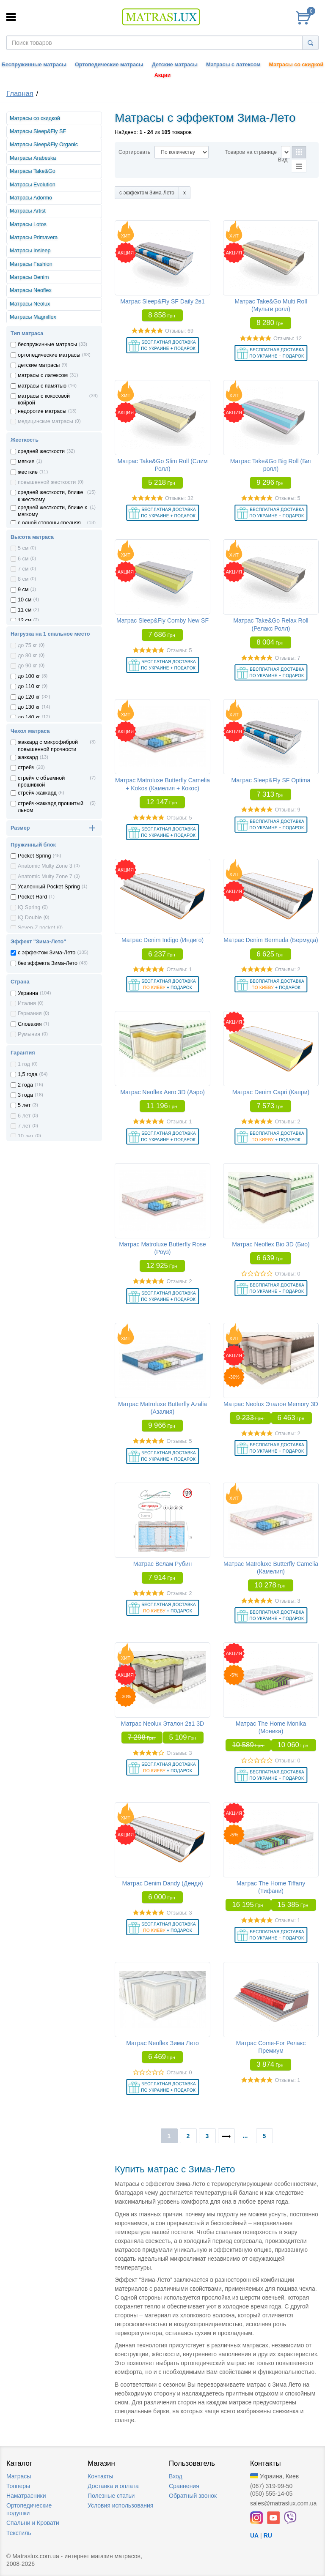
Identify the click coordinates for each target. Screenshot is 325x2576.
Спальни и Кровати (32, 2522)
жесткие (28, 472)
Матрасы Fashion (31, 264)
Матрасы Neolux (30, 304)
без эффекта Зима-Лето (47, 963)
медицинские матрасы (45, 421)
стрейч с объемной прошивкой (41, 781)
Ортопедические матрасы (109, 65)
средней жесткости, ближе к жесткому (50, 495)
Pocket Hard (32, 897)
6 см (23, 559)
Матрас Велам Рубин (162, 1563)
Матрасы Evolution (32, 185)
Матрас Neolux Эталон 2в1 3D (162, 1723)
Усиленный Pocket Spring (49, 887)
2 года (25, 1085)
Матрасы (18, 2476)
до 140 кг (29, 717)
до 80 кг (27, 655)
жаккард (28, 757)
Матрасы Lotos (28, 224)
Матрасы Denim (29, 277)
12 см (24, 620)
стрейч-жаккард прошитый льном (50, 806)
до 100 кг (29, 676)
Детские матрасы (175, 65)
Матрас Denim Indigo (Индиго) (162, 940)
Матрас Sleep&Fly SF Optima (271, 780)
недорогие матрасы (42, 411)
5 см (23, 548)
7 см (23, 569)
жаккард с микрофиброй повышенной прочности (48, 745)
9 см (23, 590)
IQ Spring (29, 907)
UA (254, 2535)
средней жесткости (41, 451)
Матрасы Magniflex (33, 317)
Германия (29, 1013)
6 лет (24, 1116)
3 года (25, 1095)
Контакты (100, 2476)
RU (268, 2535)
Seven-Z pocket (36, 928)
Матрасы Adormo (31, 198)
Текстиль (18, 2533)
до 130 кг (29, 707)
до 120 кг (29, 697)
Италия (27, 1003)
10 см (24, 600)
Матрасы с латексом (233, 65)
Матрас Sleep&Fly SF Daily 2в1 (162, 301)
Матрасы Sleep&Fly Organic (44, 145)
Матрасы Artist (28, 211)
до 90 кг (27, 666)
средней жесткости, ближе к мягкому (52, 511)
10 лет (25, 1136)
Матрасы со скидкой (296, 65)
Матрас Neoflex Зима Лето (162, 2043)
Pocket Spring (34, 856)
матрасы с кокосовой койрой (44, 399)
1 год (24, 1064)
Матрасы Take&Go (32, 171)
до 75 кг (27, 645)
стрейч (26, 767)
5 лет (24, 1105)
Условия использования (120, 2505)
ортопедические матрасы (49, 355)
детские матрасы (39, 365)
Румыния (29, 1034)
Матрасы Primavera (34, 237)
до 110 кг (29, 686)
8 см (23, 579)
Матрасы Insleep (30, 251)
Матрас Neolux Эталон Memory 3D (270, 1404)
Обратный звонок (193, 2495)
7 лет (24, 1126)
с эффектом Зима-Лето (46, 953)
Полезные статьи (111, 2495)
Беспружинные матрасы (34, 65)
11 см (24, 610)
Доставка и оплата (113, 2486)
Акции (162, 75)
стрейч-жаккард (37, 793)
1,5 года (27, 1074)
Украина (28, 993)
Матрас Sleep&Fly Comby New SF (162, 620)
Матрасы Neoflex (31, 290)
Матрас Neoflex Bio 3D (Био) (271, 1244)
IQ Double (30, 918)
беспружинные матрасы (47, 344)
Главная (19, 94)
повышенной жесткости (47, 482)
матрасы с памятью (42, 386)
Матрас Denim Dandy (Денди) (162, 1883)
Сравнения (184, 2486)
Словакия (30, 1024)
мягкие (26, 461)
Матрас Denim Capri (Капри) (270, 1092)
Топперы (18, 2486)
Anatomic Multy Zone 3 (45, 866)
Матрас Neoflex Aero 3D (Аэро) (162, 1092)
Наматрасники (26, 2495)
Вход (175, 2476)
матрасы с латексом (43, 375)
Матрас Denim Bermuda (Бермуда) (270, 940)
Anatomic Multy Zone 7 (45, 877)
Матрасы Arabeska (33, 158)
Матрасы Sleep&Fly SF (38, 131)
